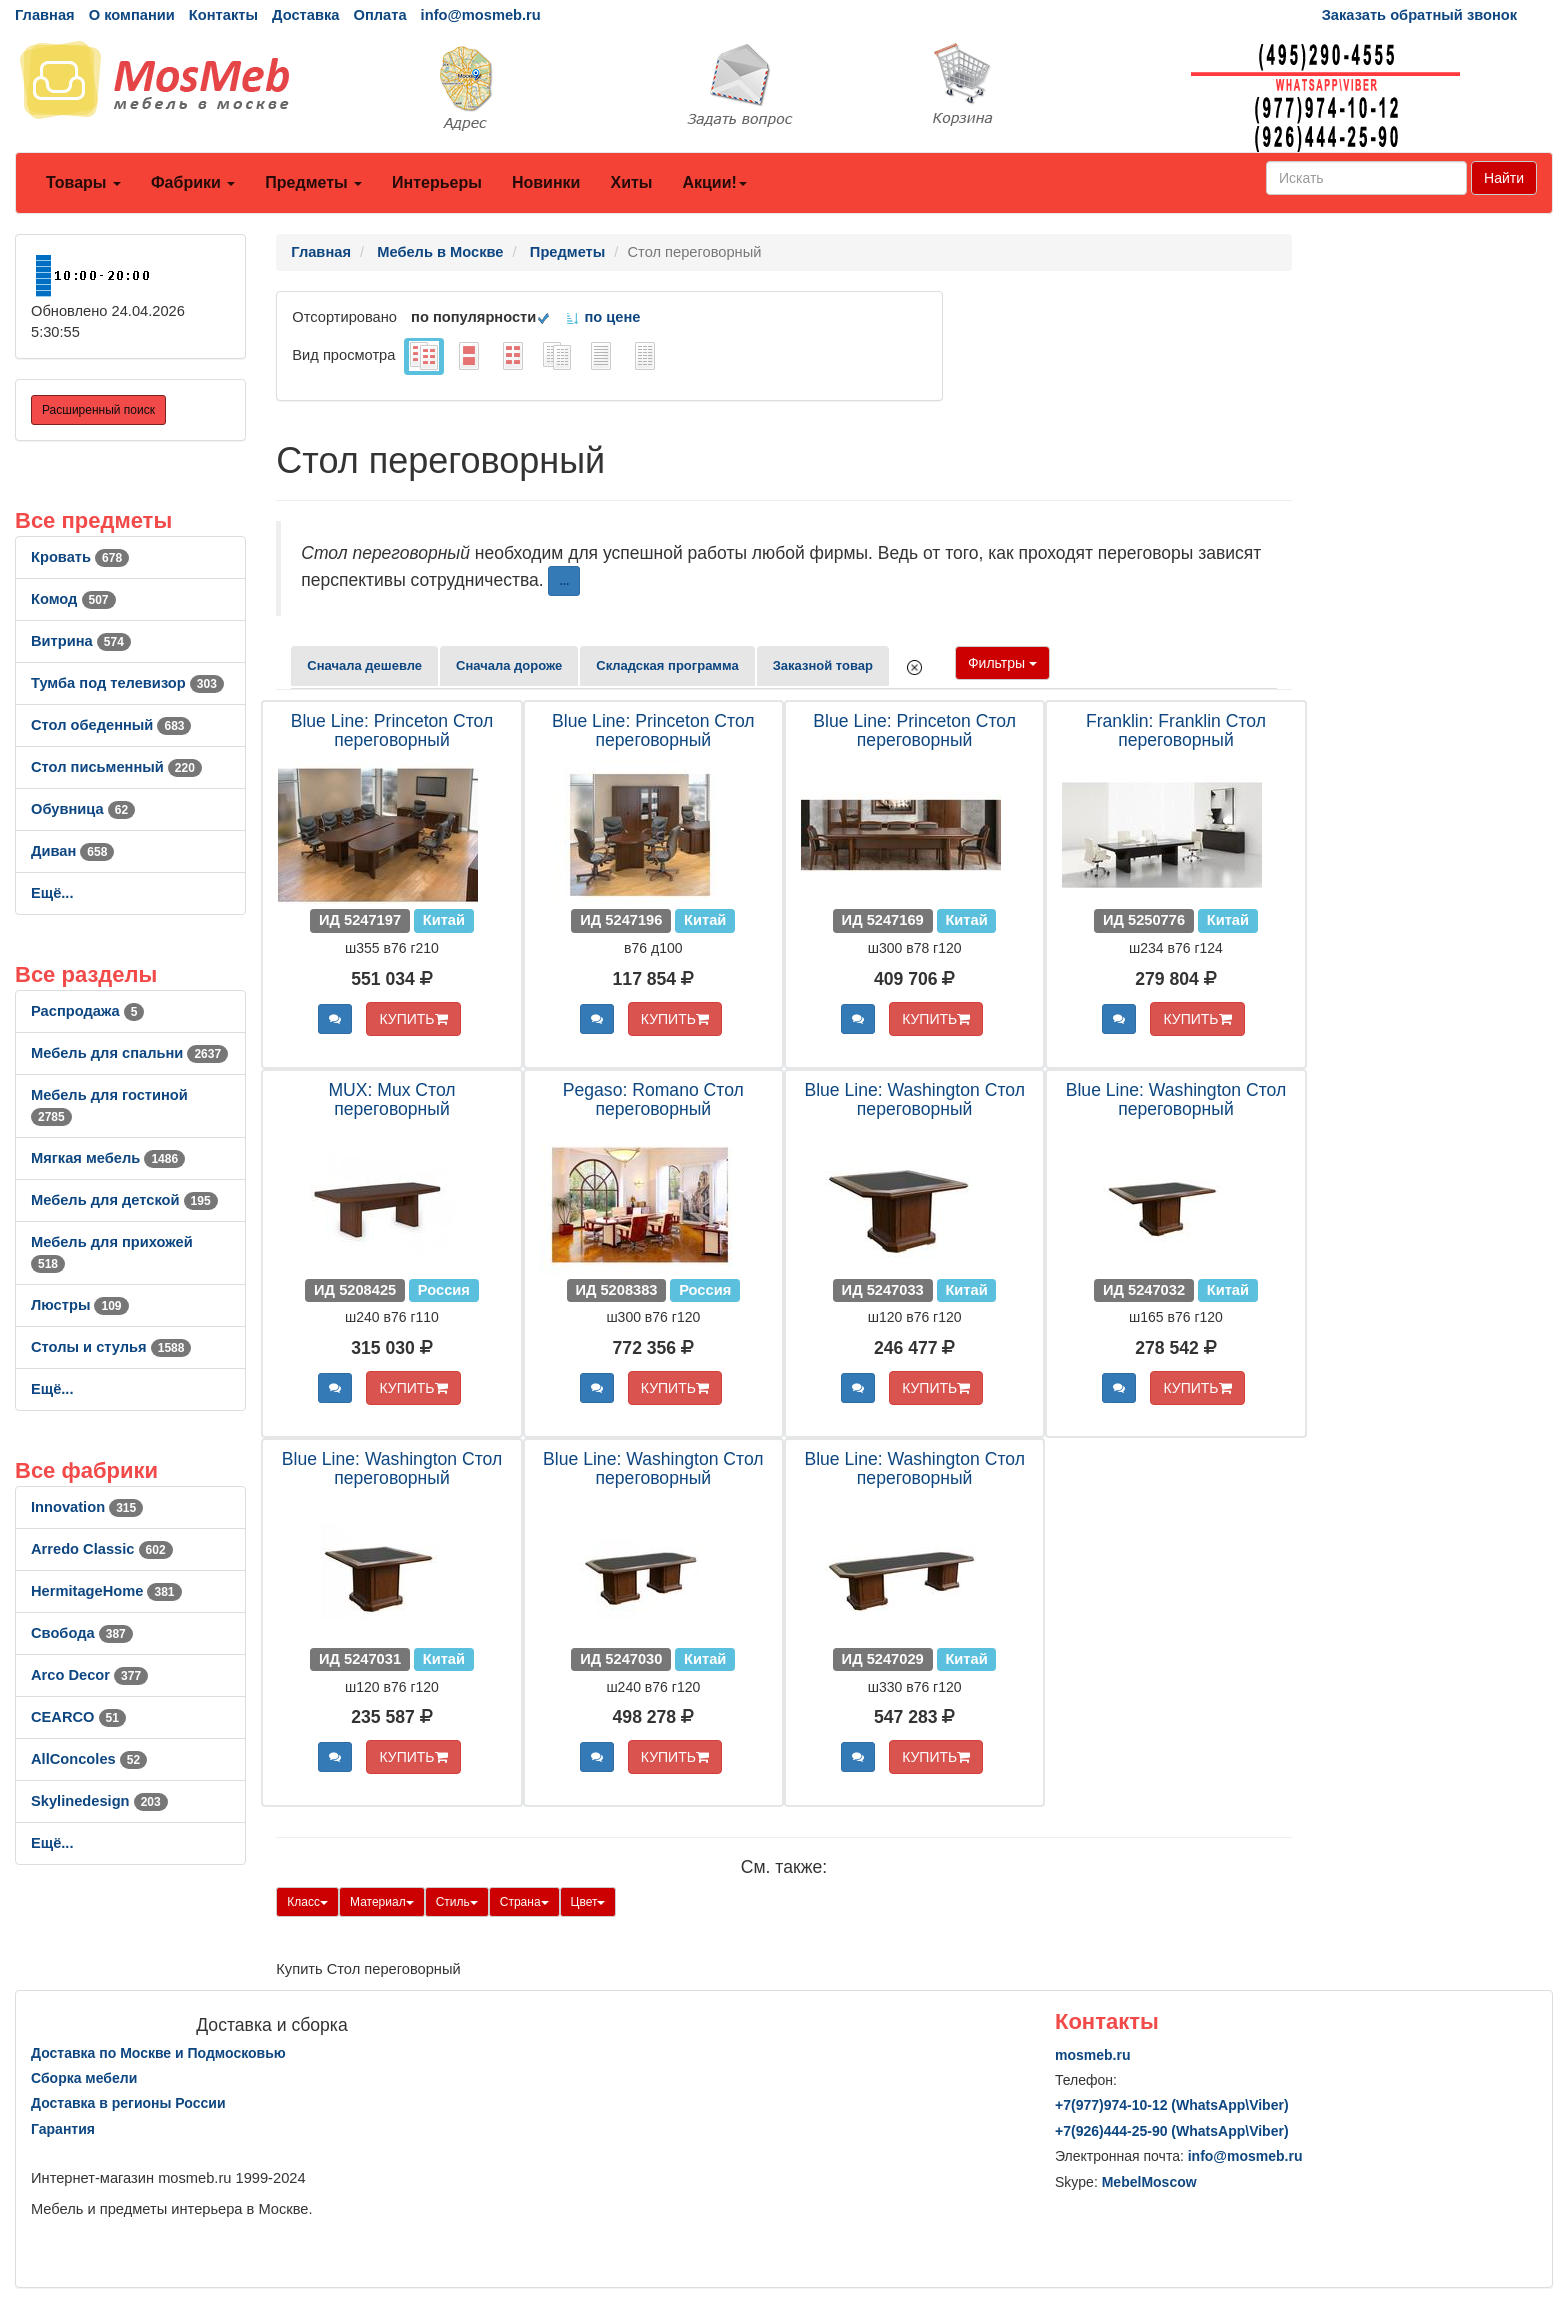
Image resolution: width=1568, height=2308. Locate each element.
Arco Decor (89, 1675)
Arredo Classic (102, 1549)
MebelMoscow (1149, 2182)
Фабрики (193, 182)
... (564, 581)
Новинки (546, 182)
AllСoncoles (89, 1759)
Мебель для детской (124, 1200)
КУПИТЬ (413, 1019)
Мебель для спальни (129, 1053)
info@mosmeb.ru (481, 15)
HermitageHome (106, 1591)
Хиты (631, 182)
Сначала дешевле (364, 665)
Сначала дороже (509, 665)
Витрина (81, 641)
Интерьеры (437, 182)
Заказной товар (823, 665)
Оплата (379, 15)
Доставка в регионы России (128, 2103)
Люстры (80, 1305)
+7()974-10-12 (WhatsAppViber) (1172, 2105)
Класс (307, 1902)
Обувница (83, 809)
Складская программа (667, 665)
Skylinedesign (99, 1801)
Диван (72, 851)
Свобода (82, 1633)
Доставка (305, 15)
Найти (1504, 178)
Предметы (313, 182)
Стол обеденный (111, 725)
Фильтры (1002, 663)
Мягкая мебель (108, 1158)
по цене (602, 317)
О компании (132, 15)
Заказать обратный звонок (1419, 15)
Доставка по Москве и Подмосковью (158, 2053)
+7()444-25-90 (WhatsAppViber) (1172, 2131)
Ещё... (52, 893)
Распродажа (87, 1011)
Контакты (223, 15)
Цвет (588, 1902)
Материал (382, 1902)
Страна (524, 1902)
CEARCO (78, 1717)
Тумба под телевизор (127, 683)
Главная (45, 15)
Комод (73, 599)
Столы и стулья (111, 1347)
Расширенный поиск (98, 410)
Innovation (87, 1507)
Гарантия (63, 2129)
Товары (83, 182)
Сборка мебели (84, 2078)
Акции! (714, 182)
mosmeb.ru (1092, 2055)
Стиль (457, 1902)
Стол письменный (116, 767)
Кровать (80, 557)
